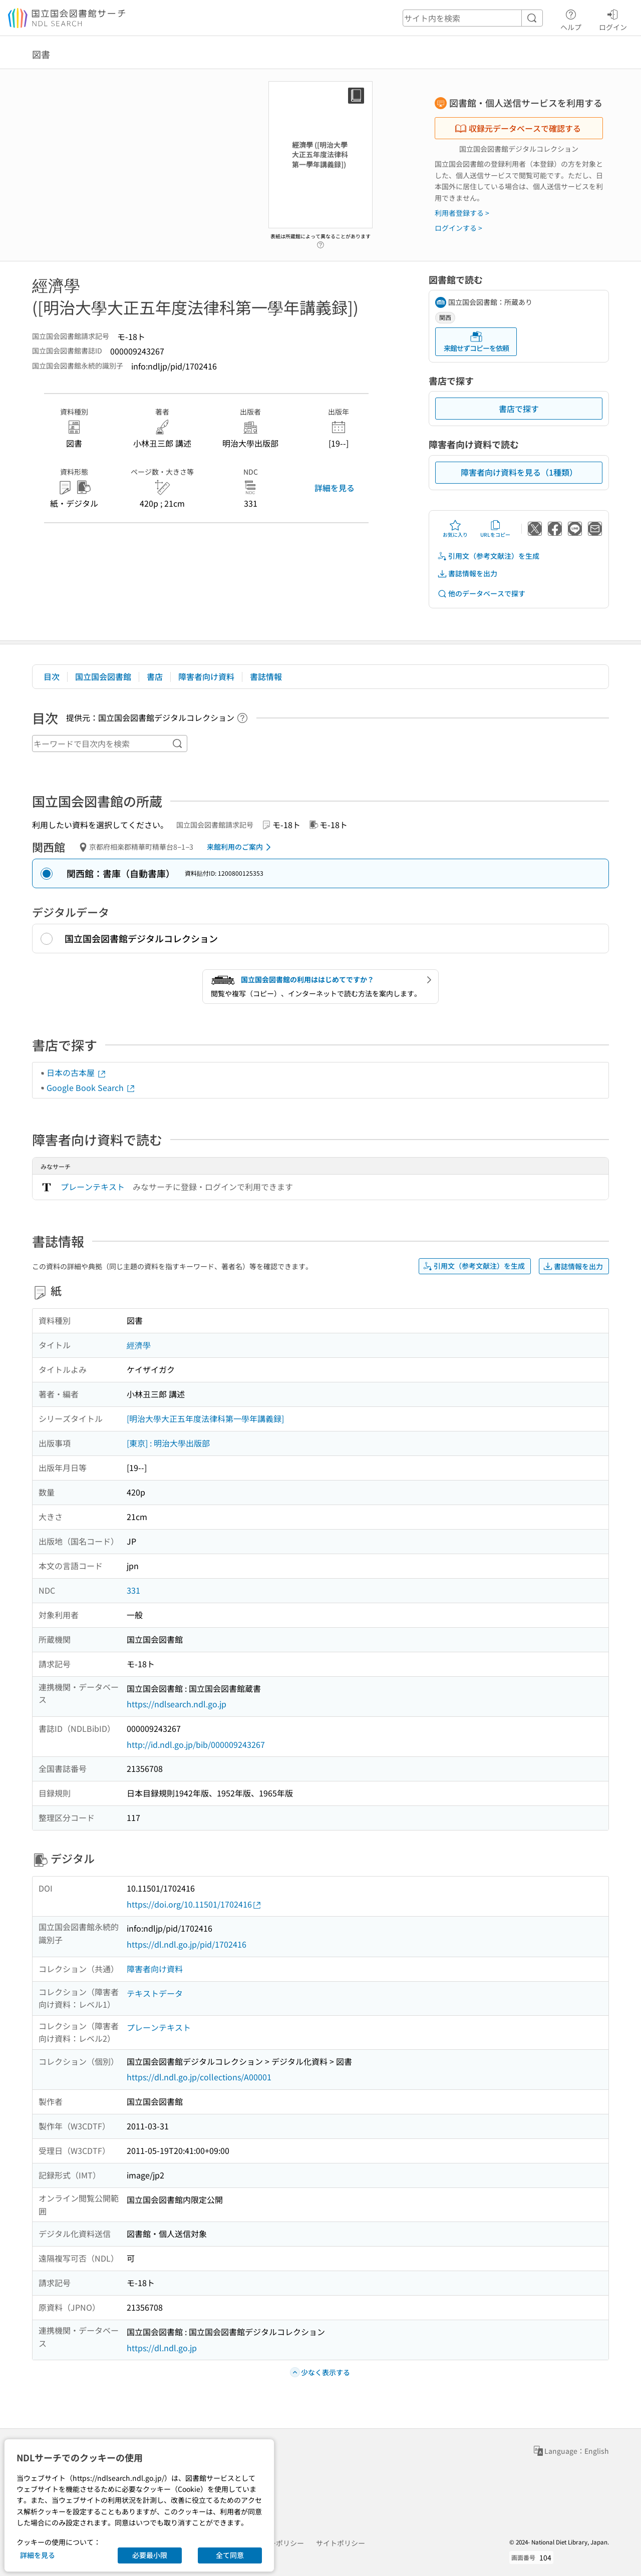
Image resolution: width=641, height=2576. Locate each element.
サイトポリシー (340, 2543)
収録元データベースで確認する (518, 128)
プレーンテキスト (93, 1187)
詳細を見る (334, 488)
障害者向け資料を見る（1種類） (519, 472)
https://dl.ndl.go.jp (162, 2348)
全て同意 (230, 2555)
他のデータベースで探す (481, 593)
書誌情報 (266, 676)
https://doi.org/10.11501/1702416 (194, 1904)
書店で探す (519, 409)
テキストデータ (155, 1993)
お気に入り (455, 528)
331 (133, 1590)
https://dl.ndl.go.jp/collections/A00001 (199, 2077)
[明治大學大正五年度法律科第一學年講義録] (205, 1418)
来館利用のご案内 (240, 847)
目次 (52, 676)
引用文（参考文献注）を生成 (488, 556)
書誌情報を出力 (467, 573)
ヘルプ (570, 19)
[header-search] (473, 18)
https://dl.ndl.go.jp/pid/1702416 (186, 1944)
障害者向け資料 (206, 676)
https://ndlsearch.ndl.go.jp (176, 1704)
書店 (155, 676)
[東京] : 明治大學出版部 (168, 1443)
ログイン (613, 19)
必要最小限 (149, 2555)
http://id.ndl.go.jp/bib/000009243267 (196, 1744)
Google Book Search (91, 1087)
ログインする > (458, 228)
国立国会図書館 (103, 676)
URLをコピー (495, 528)
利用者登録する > (462, 213)
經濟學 (139, 1345)
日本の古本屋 (77, 1072)
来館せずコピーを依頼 (476, 341)
